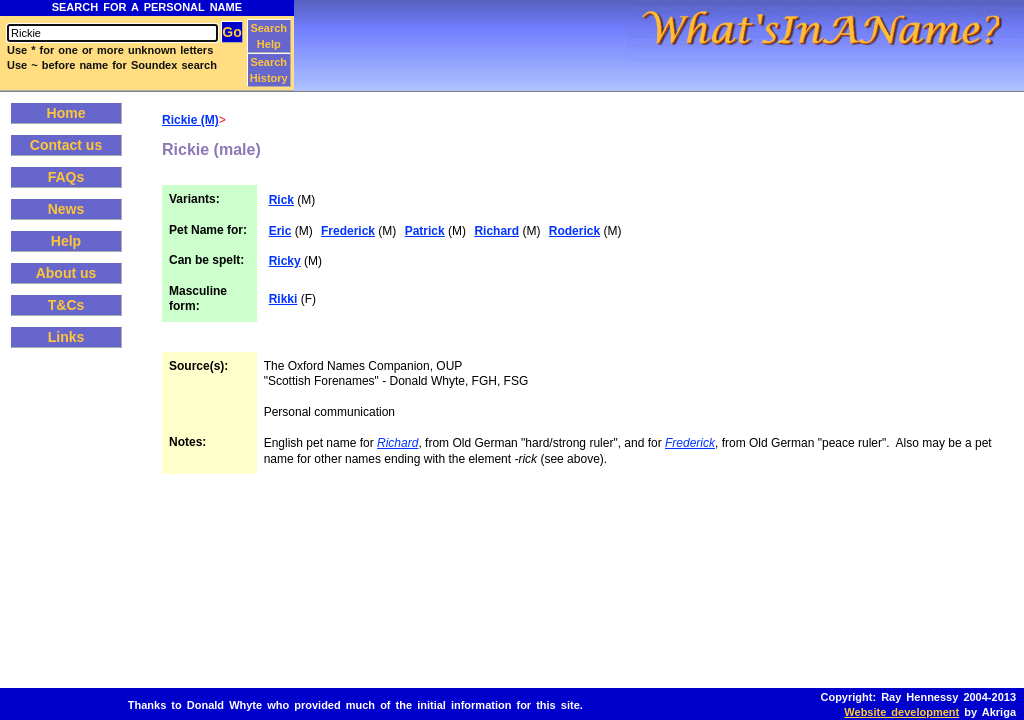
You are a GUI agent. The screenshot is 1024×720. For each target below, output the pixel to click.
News (66, 209)
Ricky (285, 261)
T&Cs (66, 305)
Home (66, 113)
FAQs (66, 177)
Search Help (268, 36)
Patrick (425, 231)
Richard (496, 231)
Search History (269, 70)
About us (66, 273)
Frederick (348, 231)
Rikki (283, 299)
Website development (901, 712)
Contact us (66, 145)
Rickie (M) (190, 120)
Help (66, 241)
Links (66, 337)
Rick (281, 200)
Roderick (574, 231)
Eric (280, 231)
